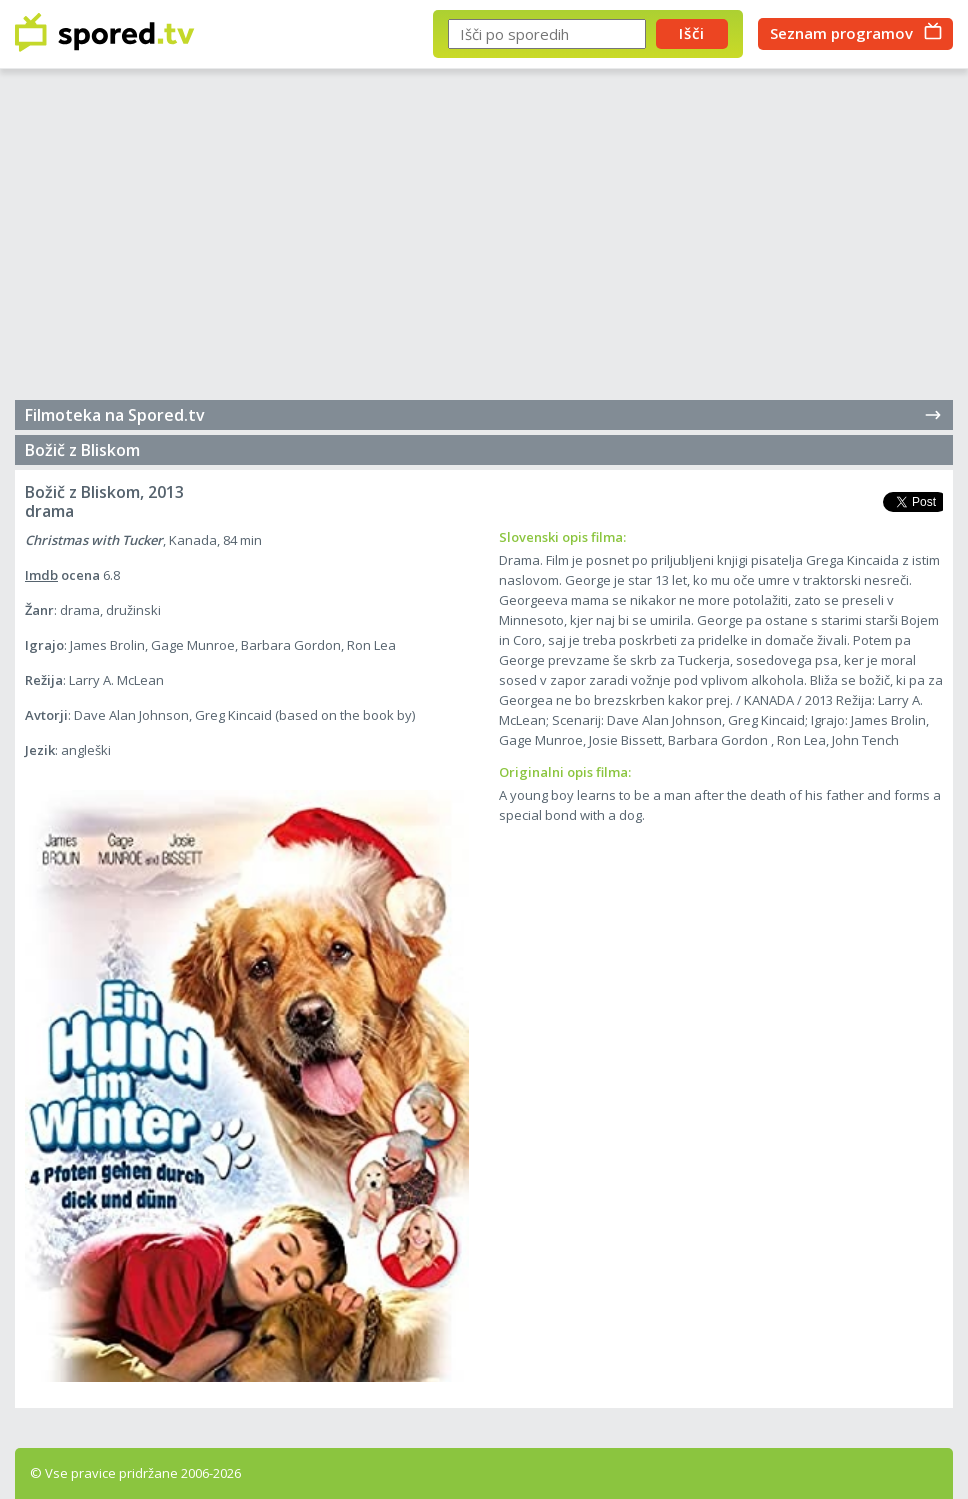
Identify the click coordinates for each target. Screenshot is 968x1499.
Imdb (41, 575)
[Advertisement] (484, 240)
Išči (692, 33)
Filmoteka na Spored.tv (484, 415)
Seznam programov (841, 33)
